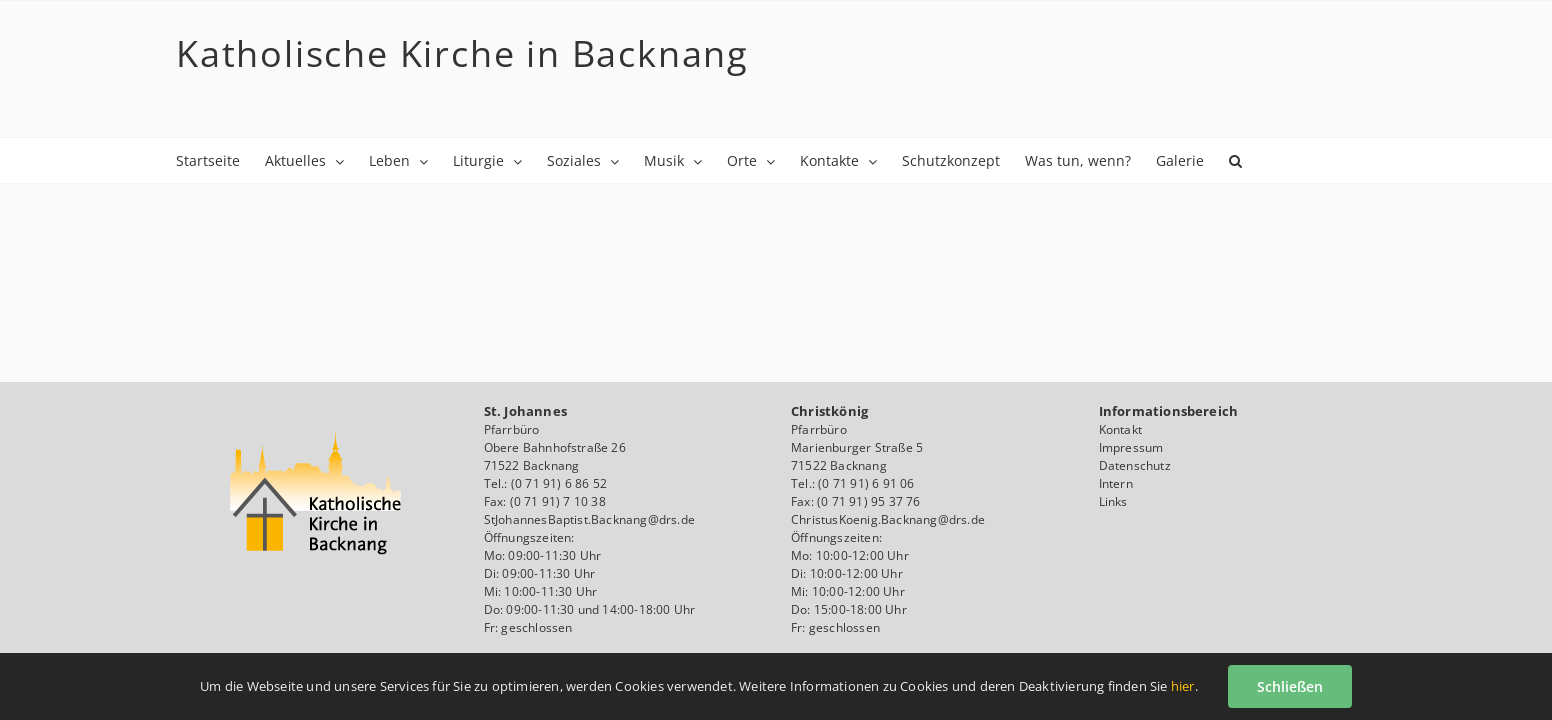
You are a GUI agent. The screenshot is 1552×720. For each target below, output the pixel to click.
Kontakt (1120, 429)
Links (1113, 501)
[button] (275, 205)
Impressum (1131, 447)
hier (1183, 686)
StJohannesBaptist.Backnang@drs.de (590, 519)
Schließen (1290, 686)
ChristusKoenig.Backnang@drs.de (888, 519)
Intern (1116, 483)
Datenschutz (1135, 465)
